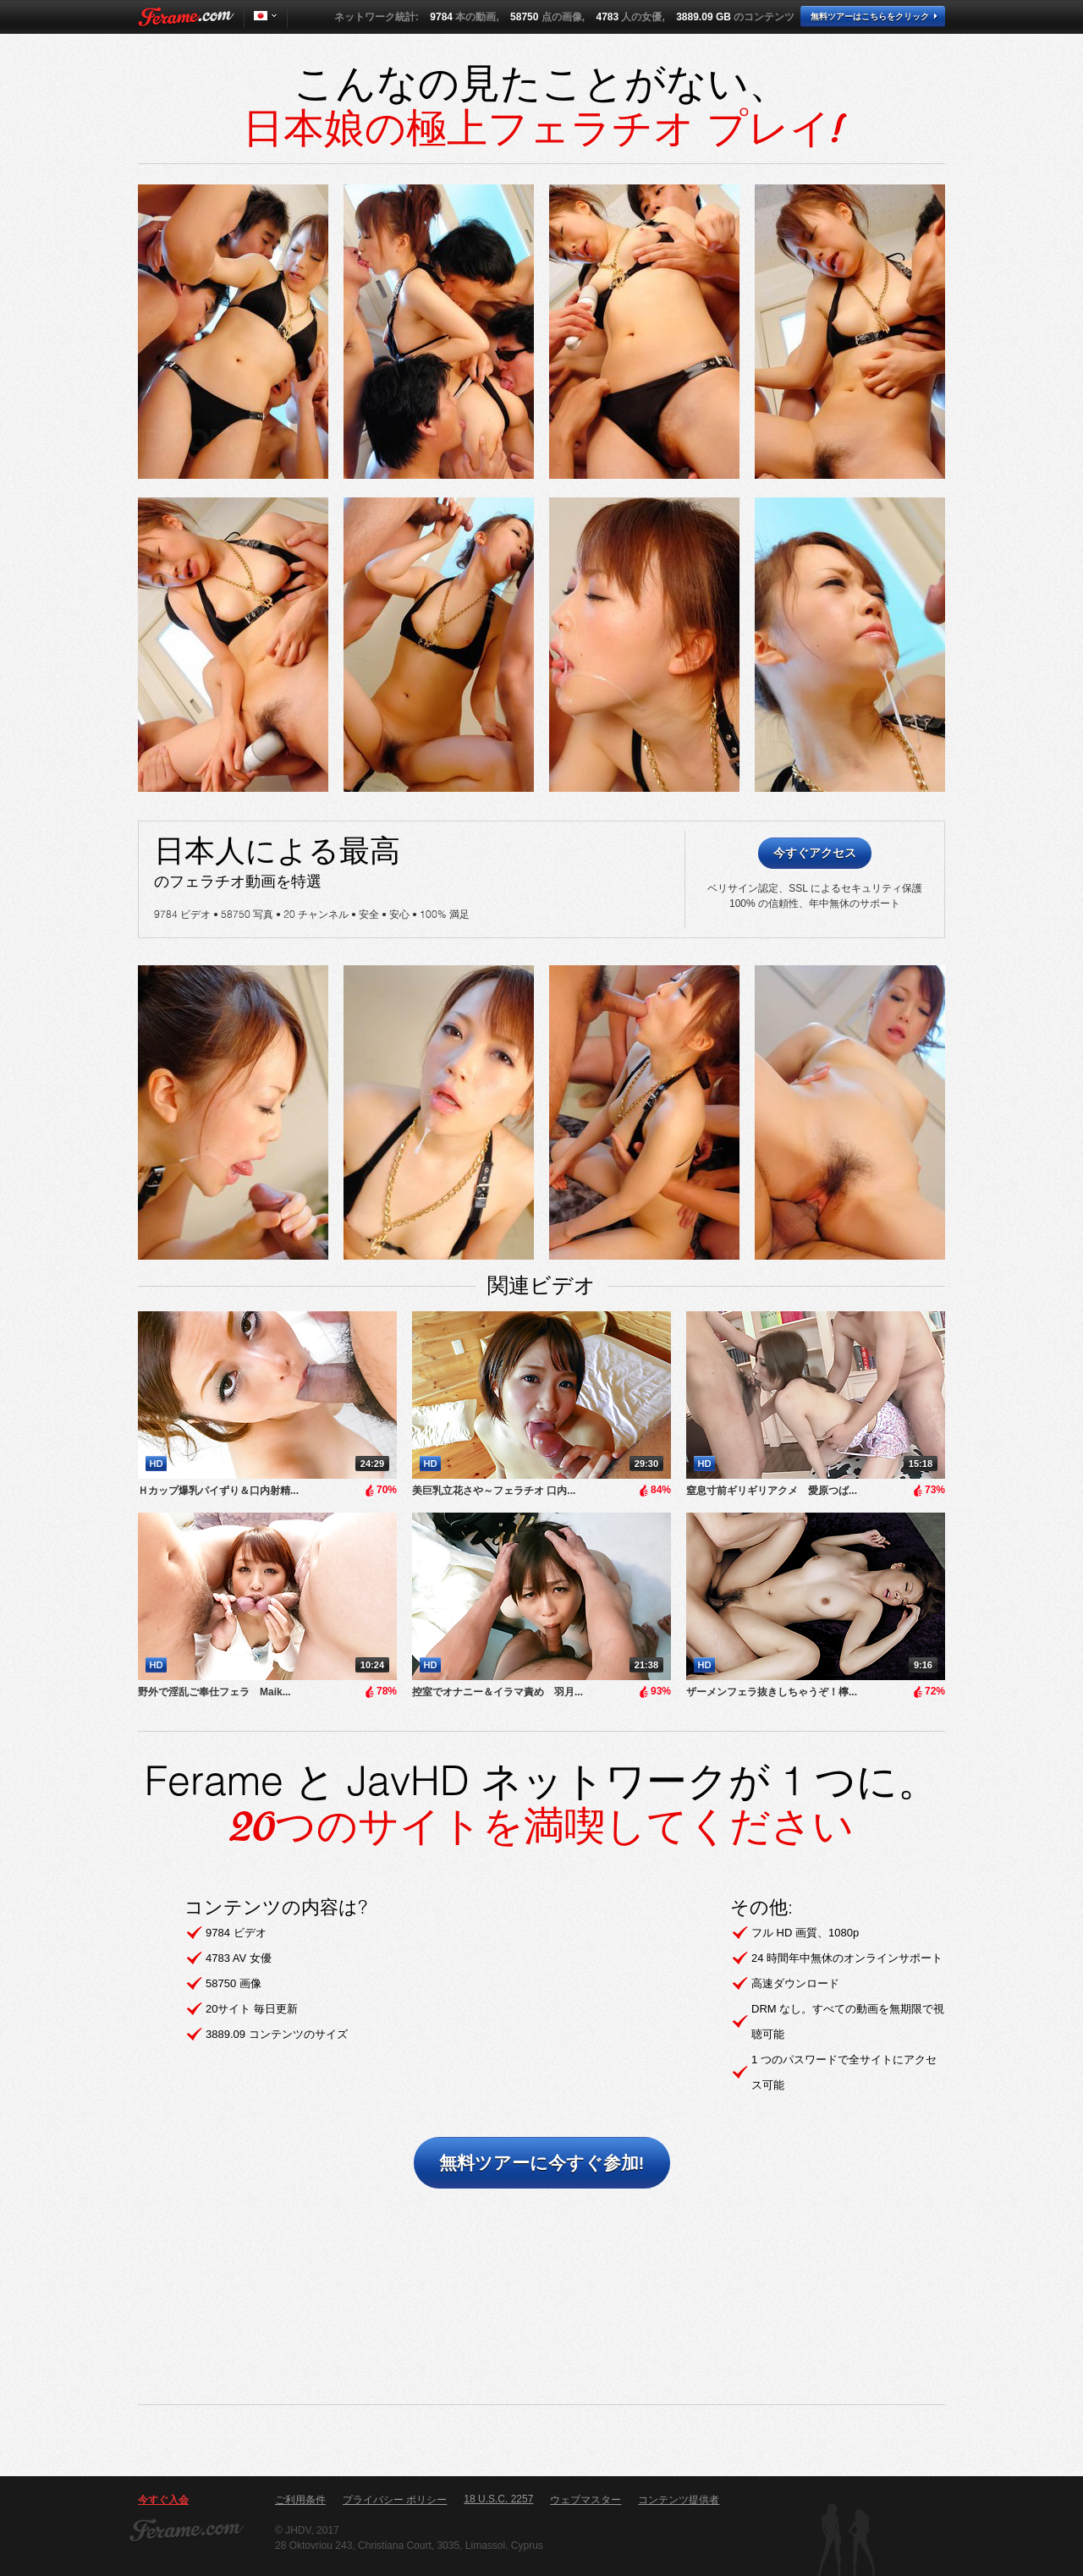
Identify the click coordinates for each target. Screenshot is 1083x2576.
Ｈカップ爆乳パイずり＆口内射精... (218, 1491)
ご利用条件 (300, 2500)
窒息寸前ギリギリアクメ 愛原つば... (771, 1491)
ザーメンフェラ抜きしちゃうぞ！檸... (771, 1692)
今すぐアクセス (814, 853)
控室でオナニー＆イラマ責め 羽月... (497, 1692)
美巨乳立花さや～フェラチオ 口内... (493, 1491)
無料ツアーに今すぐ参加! (542, 2162)
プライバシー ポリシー (395, 2500)
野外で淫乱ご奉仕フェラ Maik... (214, 1692)
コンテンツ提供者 (678, 2500)
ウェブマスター (585, 2500)
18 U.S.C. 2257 (498, 2499)
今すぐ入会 (163, 2500)
